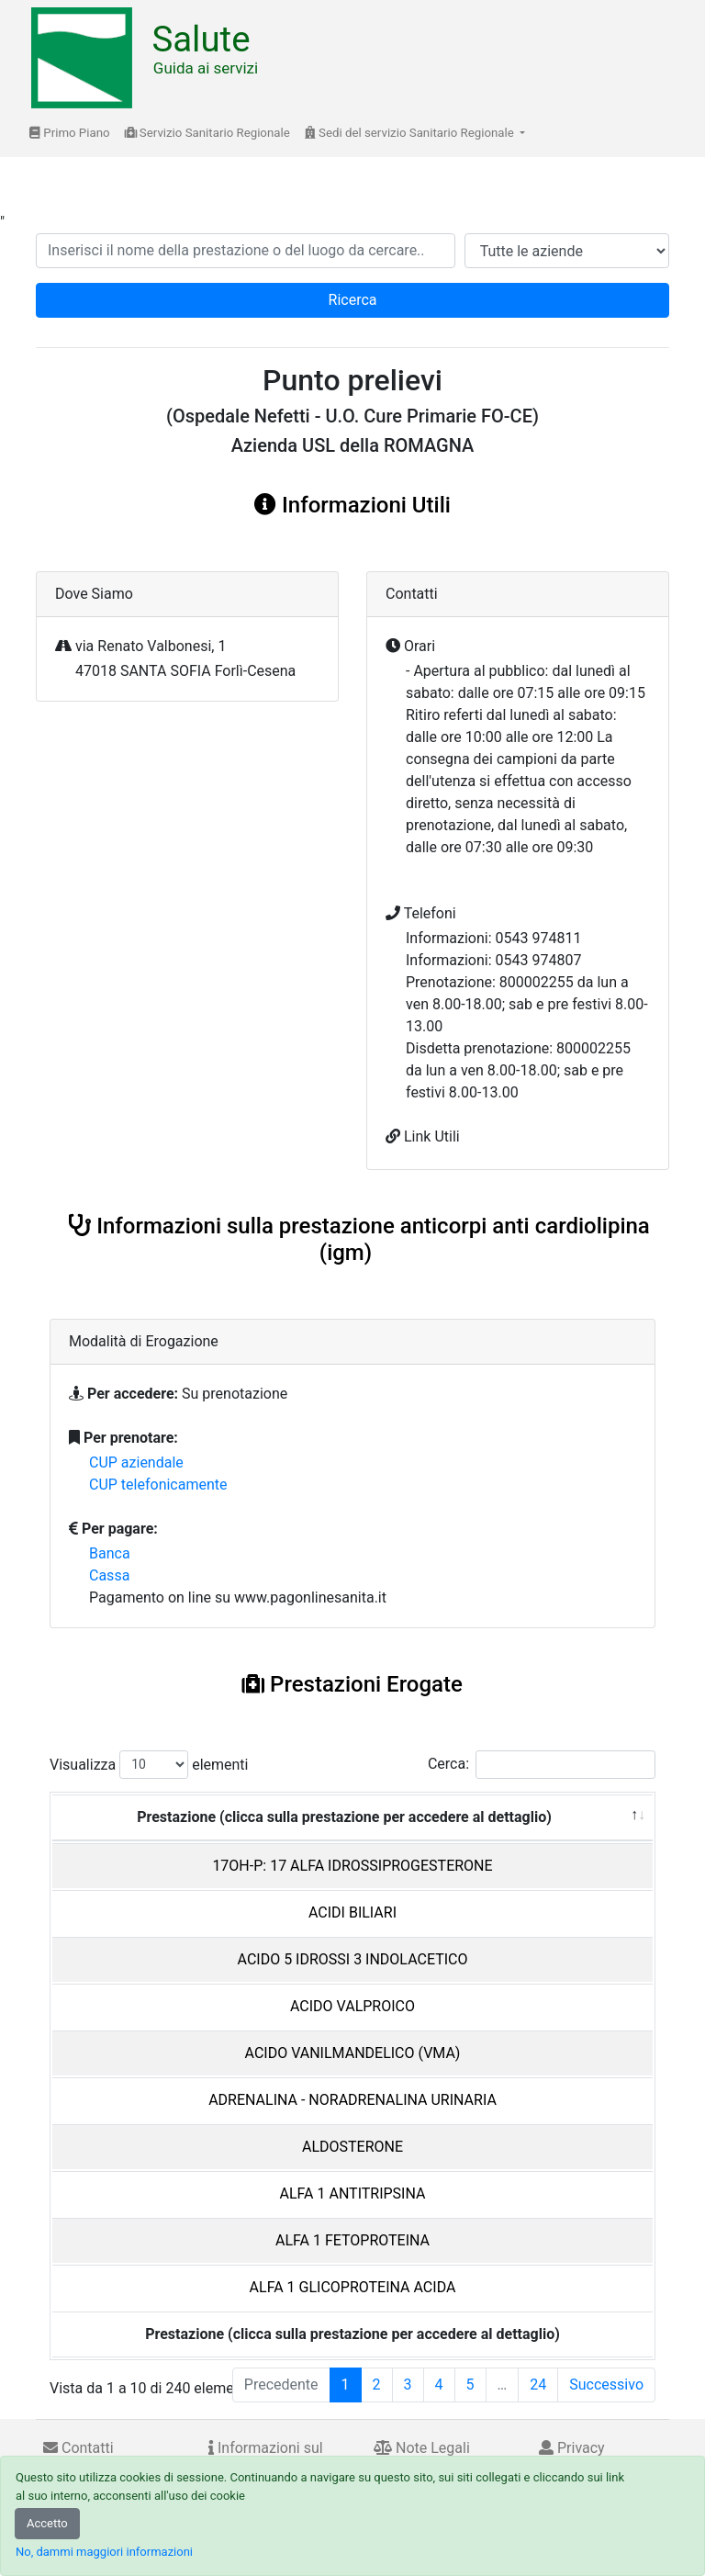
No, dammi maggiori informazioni (104, 2552)
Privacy (572, 2448)
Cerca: (541, 1764)
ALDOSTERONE (352, 2146)
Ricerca (353, 300)
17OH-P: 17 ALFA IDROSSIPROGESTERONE (352, 1865)
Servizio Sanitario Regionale (207, 133)
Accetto (47, 2523)
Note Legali (422, 2448)
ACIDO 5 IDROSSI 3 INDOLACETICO (353, 1959)
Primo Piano (69, 133)
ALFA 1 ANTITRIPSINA (353, 2193)
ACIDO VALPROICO (352, 2006)
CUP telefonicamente (158, 1484)
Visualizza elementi (149, 1764)
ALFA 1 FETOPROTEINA (352, 2240)
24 (538, 2384)
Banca (109, 1553)
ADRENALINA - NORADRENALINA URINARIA (352, 2100)
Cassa (109, 1575)
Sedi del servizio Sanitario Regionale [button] (411, 133)
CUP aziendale (136, 1462)
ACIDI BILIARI (352, 1912)
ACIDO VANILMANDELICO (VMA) (353, 2053)
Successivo (606, 2384)
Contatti (78, 2448)
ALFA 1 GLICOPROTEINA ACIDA (353, 2287)
